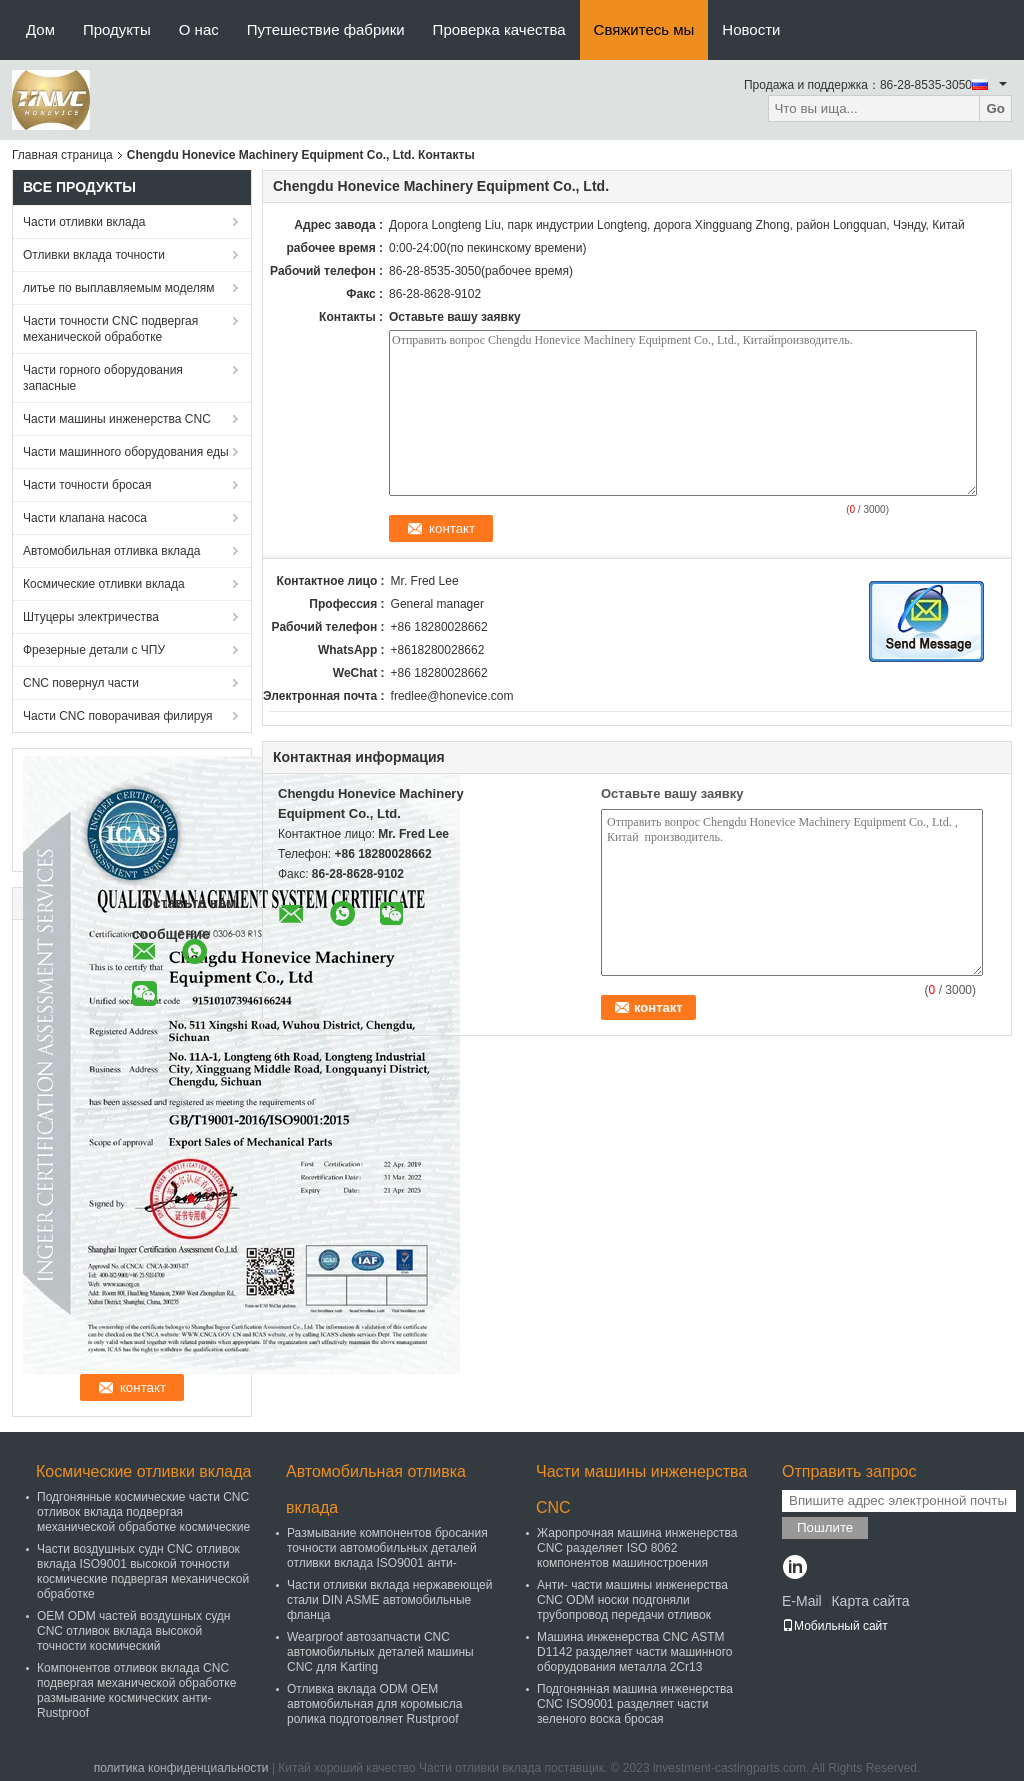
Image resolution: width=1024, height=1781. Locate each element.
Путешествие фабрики (326, 29)
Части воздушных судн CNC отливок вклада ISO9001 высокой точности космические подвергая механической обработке (143, 1571)
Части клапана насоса (85, 518)
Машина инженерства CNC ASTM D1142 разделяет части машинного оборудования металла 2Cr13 (634, 1652)
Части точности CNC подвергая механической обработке (110, 329)
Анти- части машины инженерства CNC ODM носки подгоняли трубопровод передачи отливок (632, 1600)
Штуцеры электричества (91, 617)
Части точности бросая (87, 485)
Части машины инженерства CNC (117, 419)
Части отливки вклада (84, 222)
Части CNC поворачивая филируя (118, 716)
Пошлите (825, 1527)
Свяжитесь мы (644, 29)
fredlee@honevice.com (452, 696)
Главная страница (62, 155)
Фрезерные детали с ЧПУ (94, 650)
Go (995, 108)
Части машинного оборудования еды (126, 452)
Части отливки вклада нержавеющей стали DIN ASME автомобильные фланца (389, 1600)
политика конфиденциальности (181, 1768)
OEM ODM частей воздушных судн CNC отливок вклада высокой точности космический (133, 1631)
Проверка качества (499, 29)
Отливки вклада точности (94, 255)
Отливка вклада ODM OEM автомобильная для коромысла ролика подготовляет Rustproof (375, 1704)
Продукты (117, 29)
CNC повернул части (81, 683)
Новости (751, 29)
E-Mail (802, 1601)
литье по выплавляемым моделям (119, 288)
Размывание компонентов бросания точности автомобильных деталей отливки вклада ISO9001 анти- (387, 1548)
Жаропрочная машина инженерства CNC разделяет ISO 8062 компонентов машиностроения (637, 1548)
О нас (199, 29)
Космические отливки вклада (104, 584)
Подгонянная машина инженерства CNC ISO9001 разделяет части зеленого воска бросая (635, 1704)
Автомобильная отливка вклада (111, 551)
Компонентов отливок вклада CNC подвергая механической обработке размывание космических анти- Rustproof (136, 1690)
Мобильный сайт (835, 1626)
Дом (40, 29)
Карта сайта (870, 1601)
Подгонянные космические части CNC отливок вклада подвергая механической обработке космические (143, 1512)
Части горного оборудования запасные (103, 378)
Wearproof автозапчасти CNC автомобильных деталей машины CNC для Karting (380, 1652)
